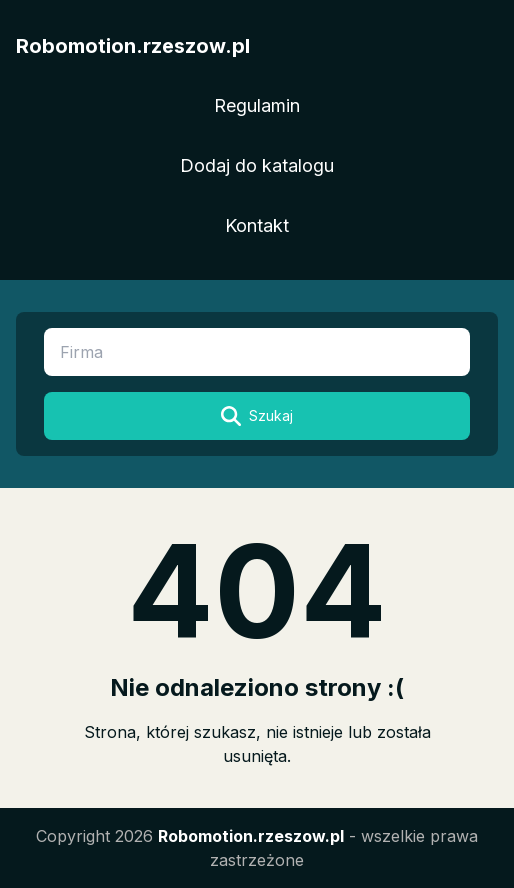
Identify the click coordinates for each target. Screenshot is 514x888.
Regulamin (257, 105)
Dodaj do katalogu (257, 165)
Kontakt (257, 225)
